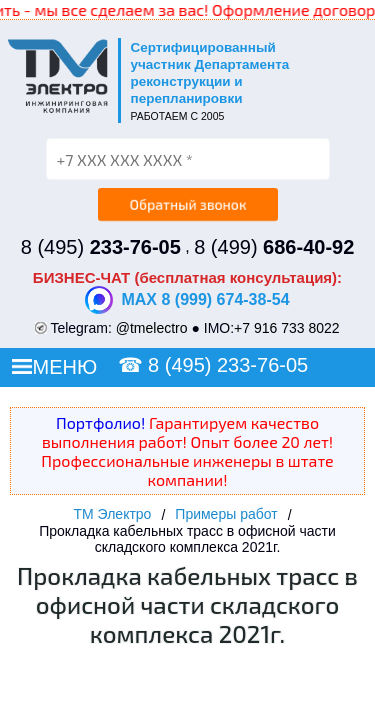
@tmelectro (152, 328)
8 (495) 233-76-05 (228, 365)
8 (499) (274, 247)
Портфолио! (100, 422)
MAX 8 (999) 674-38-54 (187, 300)
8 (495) (101, 247)
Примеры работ (226, 514)
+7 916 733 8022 (287, 328)
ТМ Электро (112, 514)
